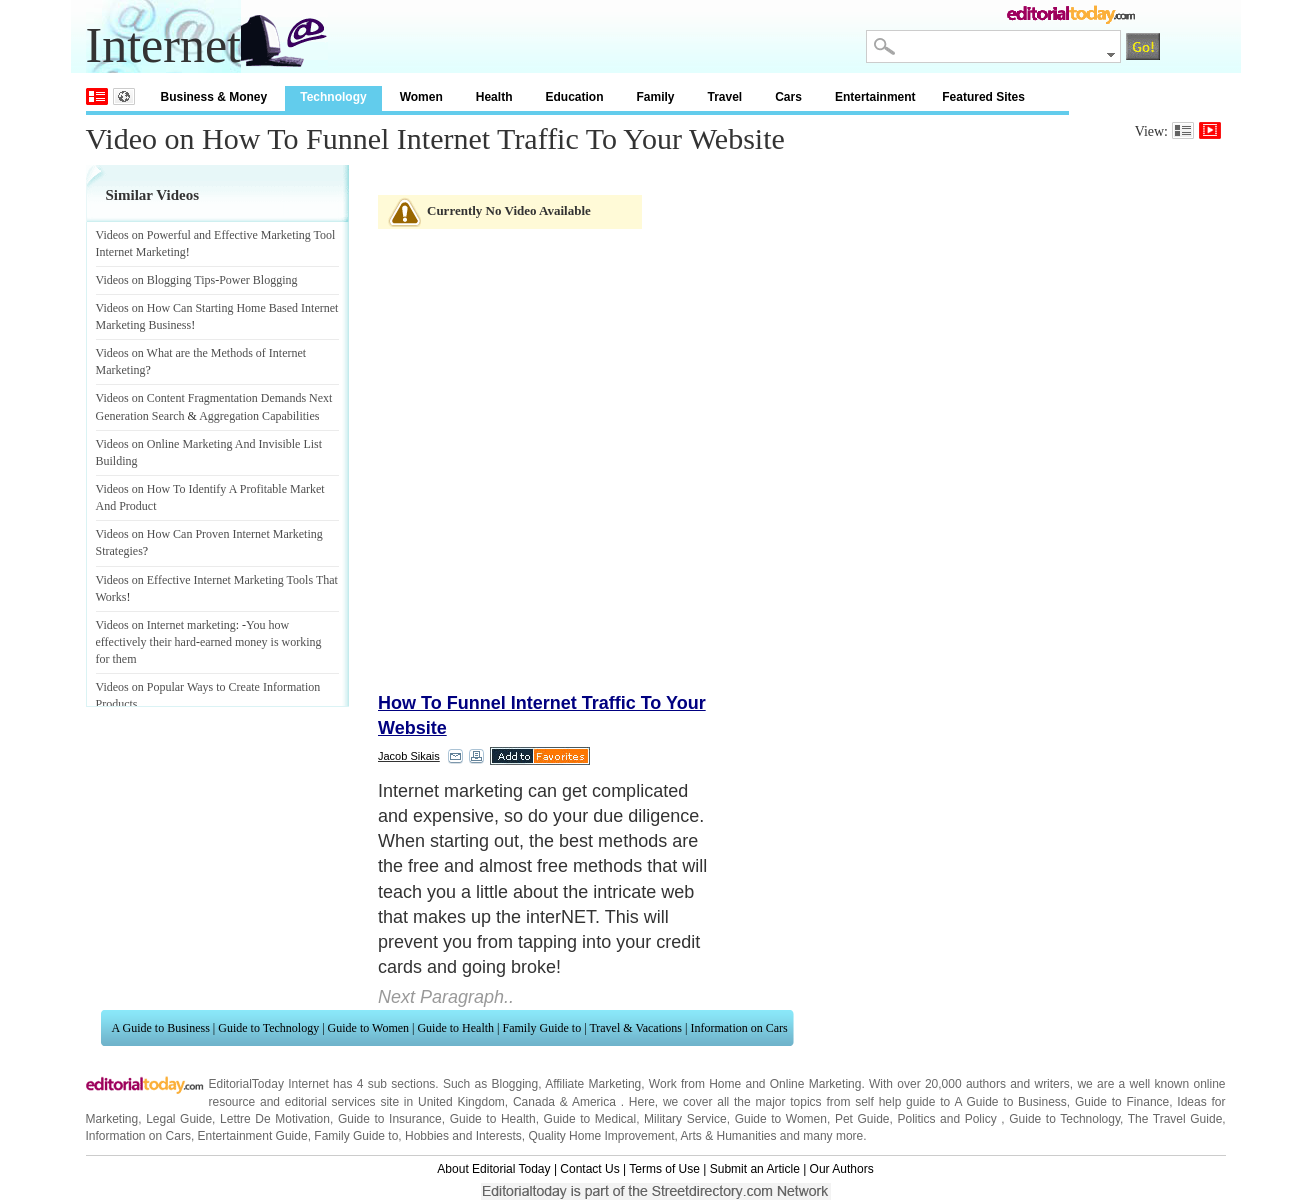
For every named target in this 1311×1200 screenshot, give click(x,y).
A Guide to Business (161, 1028)
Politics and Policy (949, 1119)
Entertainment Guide (253, 1136)
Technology (333, 97)
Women (421, 97)
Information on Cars (738, 1028)
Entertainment (875, 97)
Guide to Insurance (390, 1119)
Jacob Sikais (409, 756)
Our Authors (842, 1169)
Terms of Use (664, 1169)
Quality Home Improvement (601, 1136)
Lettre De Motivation (275, 1119)
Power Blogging (258, 280)
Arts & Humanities (729, 1136)
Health (494, 97)
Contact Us (589, 1169)
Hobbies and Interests (463, 1136)
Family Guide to (542, 1028)
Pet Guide (862, 1119)
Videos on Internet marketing (166, 625)
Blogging (514, 1084)
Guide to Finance (1122, 1102)
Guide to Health (455, 1028)
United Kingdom (461, 1102)
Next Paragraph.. (446, 997)
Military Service (685, 1119)
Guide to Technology (268, 1028)
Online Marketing (816, 1084)
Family (655, 97)
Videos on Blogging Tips (156, 280)
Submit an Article (755, 1169)
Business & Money (214, 97)
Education (574, 97)
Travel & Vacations (635, 1028)
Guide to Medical (590, 1119)
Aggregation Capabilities (259, 416)
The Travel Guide (1175, 1119)
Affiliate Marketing (593, 1084)
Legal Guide (179, 1119)
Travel (725, 97)
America (594, 1102)
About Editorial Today (493, 1169)
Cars (788, 97)
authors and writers (1018, 1084)
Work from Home (695, 1084)
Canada (534, 1102)
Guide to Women (368, 1028)
